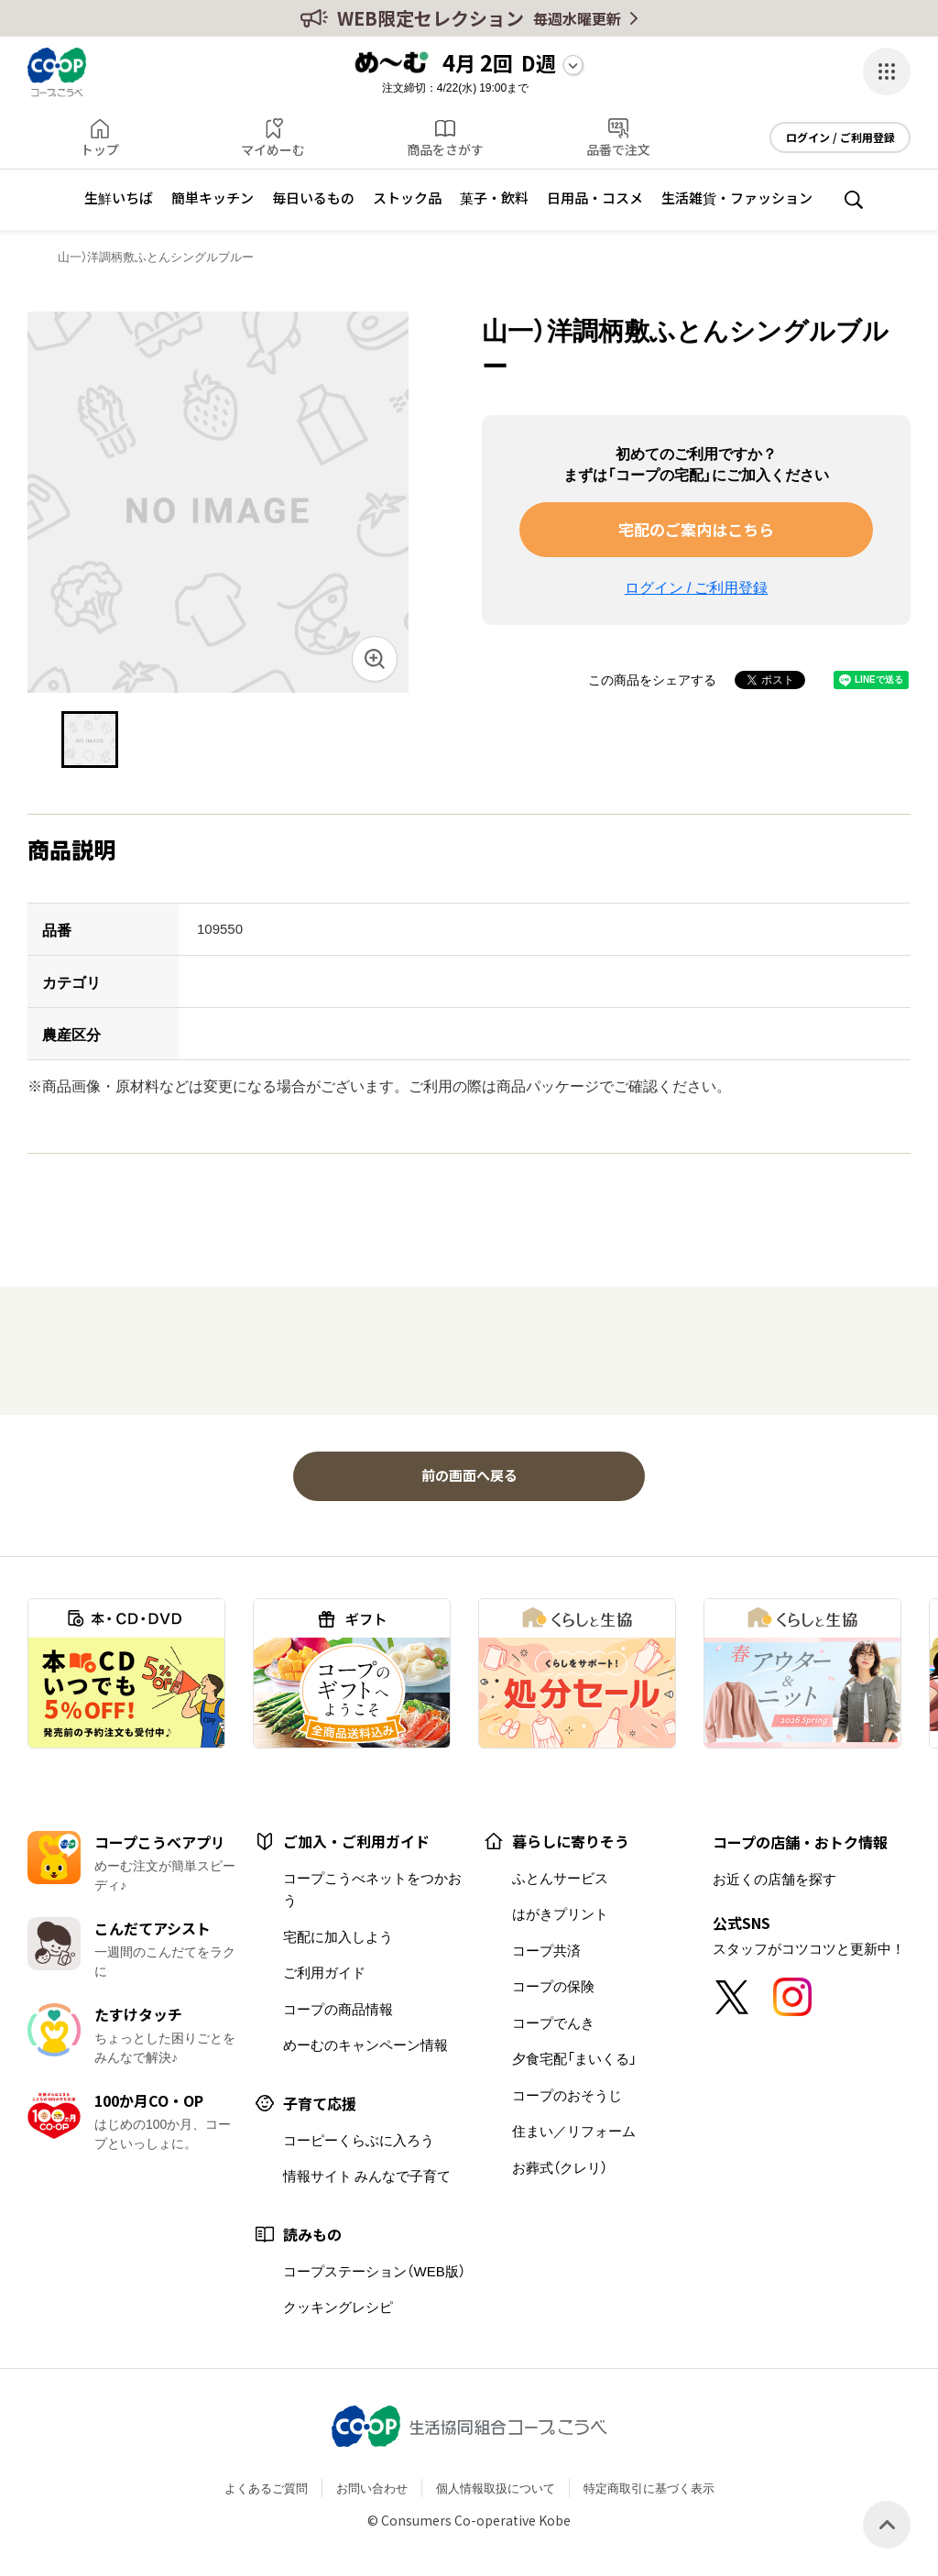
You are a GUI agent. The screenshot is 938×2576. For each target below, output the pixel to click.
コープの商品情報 (338, 2009)
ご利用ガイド (324, 1972)
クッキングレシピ (338, 2306)
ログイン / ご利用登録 (840, 137)
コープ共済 (546, 1950)
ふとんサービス (560, 1878)
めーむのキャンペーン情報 (365, 2044)
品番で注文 (618, 149)
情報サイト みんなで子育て (367, 2175)
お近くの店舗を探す (774, 1879)
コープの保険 (553, 1986)
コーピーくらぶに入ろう (358, 2140)
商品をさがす (445, 149)
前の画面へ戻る (469, 1475)
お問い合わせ (372, 2487)
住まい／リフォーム (574, 2131)
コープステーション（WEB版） (373, 2271)
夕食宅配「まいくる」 (574, 2058)
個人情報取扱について (495, 2487)
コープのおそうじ (567, 2095)
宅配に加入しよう (338, 1936)
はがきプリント (560, 1913)
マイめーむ (273, 149)
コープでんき (553, 2022)
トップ (100, 149)
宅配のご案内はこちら (696, 529)
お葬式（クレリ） (559, 2167)
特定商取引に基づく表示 (649, 2487)
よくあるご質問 (266, 2487)
